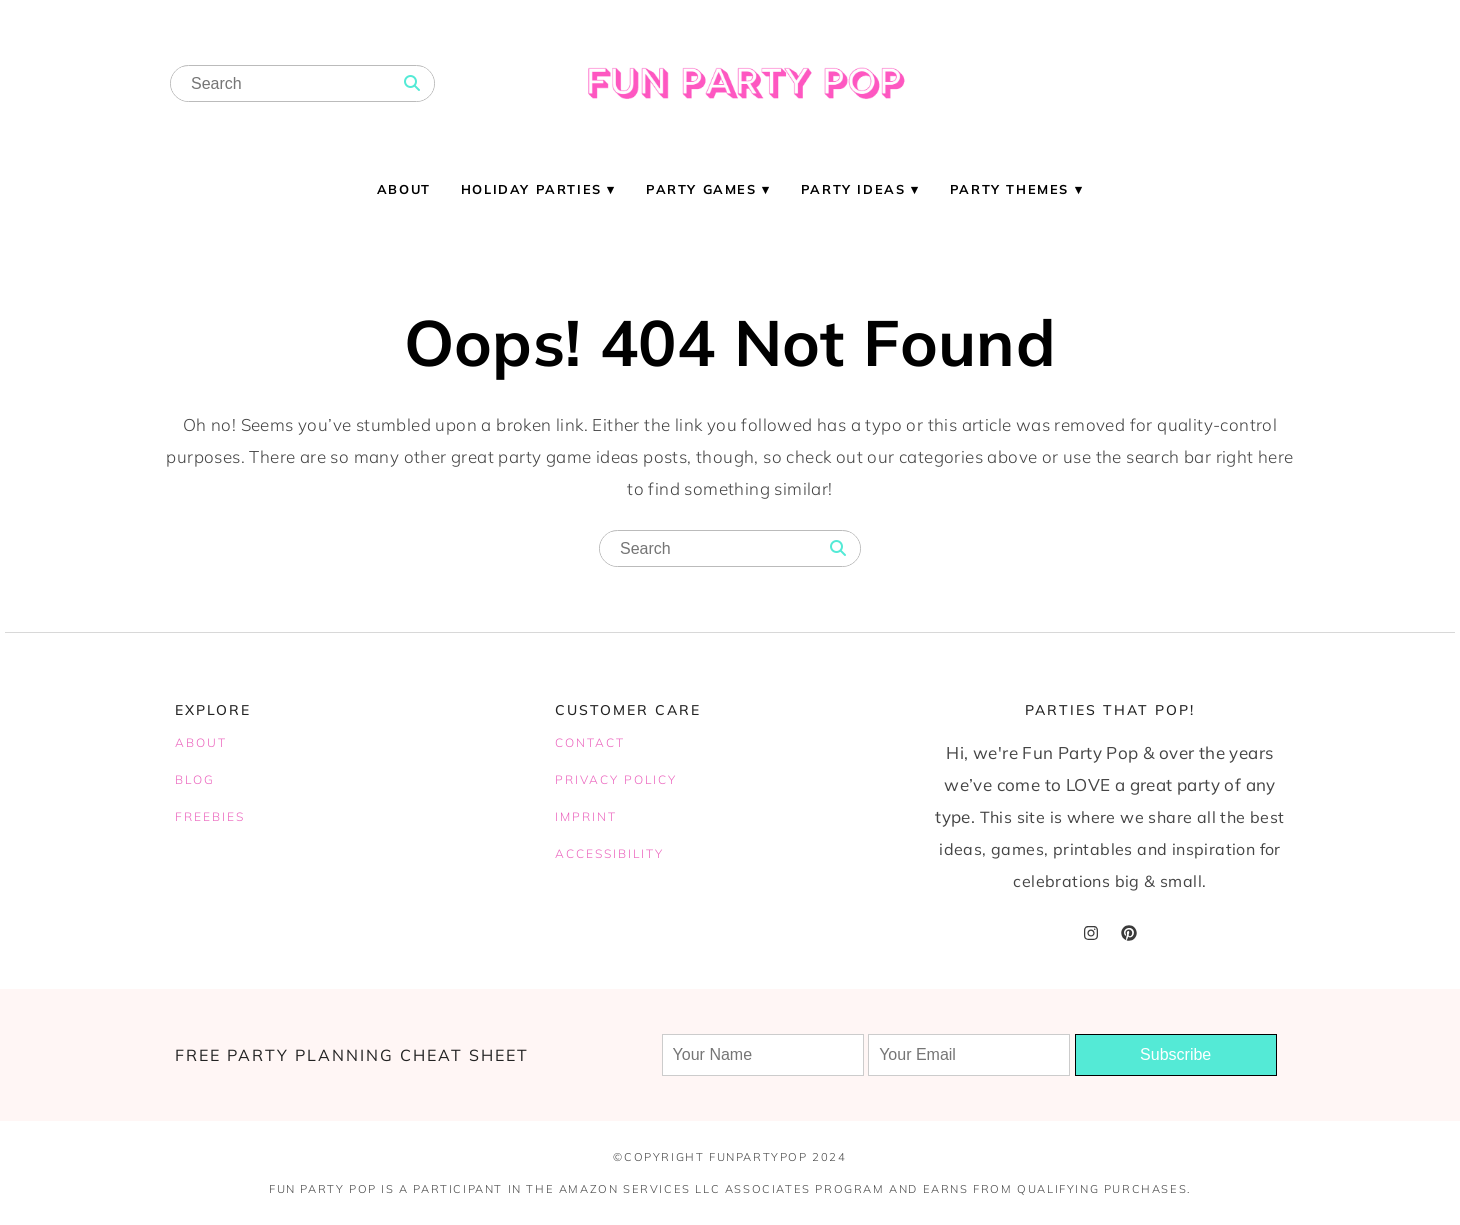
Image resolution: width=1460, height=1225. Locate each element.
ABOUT (201, 742)
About (404, 189)
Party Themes (1009, 189)
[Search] (412, 84)
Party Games (701, 189)
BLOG (195, 779)
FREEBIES (210, 816)
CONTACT (590, 742)
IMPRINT (586, 816)
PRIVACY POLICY (616, 779)
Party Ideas (853, 189)
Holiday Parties (531, 189)
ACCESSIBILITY (609, 853)
